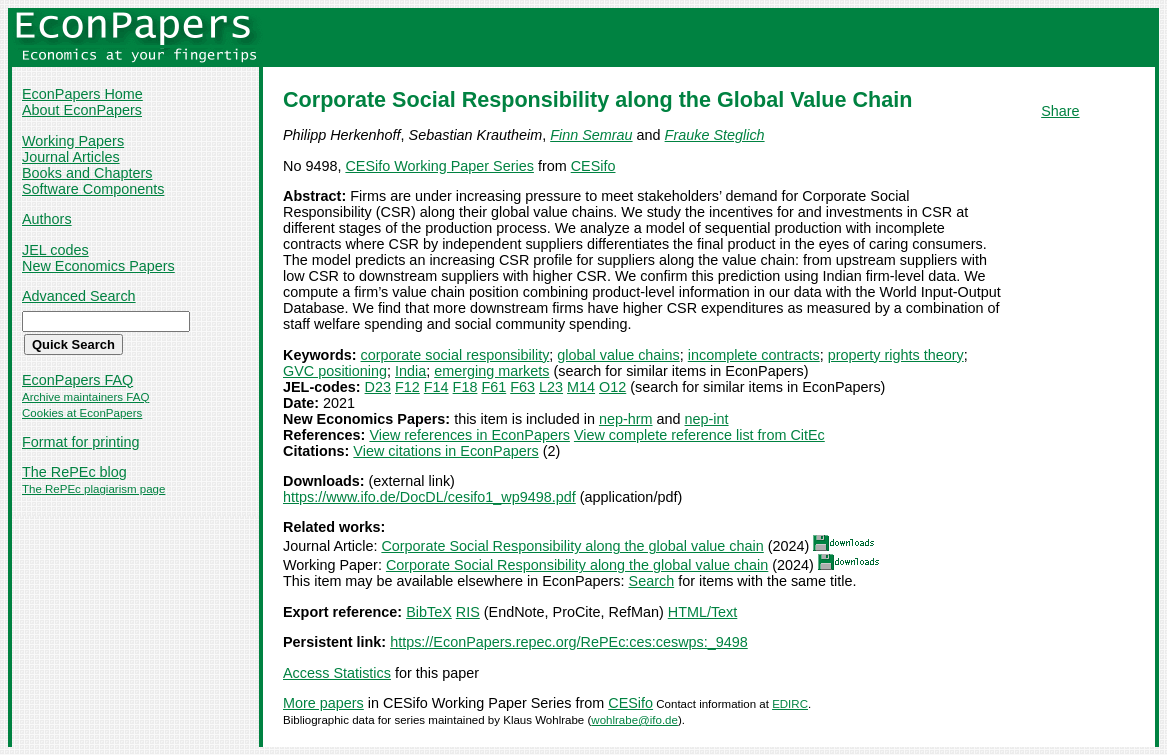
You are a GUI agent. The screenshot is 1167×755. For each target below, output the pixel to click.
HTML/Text (703, 612)
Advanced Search (79, 296)
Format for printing (81, 442)
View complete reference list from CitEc (699, 435)
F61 (493, 387)
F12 (407, 387)
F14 (436, 387)
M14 (581, 387)
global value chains (618, 355)
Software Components (93, 189)
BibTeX (429, 612)
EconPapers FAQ (77, 380)
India (410, 371)
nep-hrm (626, 419)
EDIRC (790, 704)
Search (652, 581)
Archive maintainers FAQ (85, 397)
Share (1060, 111)
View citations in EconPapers (445, 451)
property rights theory (896, 355)
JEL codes (55, 250)
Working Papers (73, 141)
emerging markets (491, 371)
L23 (551, 387)
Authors (47, 219)
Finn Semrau (591, 135)
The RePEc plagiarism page (93, 489)
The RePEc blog (74, 472)
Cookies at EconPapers (82, 413)
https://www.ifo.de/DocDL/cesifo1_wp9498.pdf (429, 497)
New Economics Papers (98, 266)
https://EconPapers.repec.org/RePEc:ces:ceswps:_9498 (569, 642)
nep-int (707, 419)
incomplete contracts (754, 355)
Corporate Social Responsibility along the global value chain (572, 546)
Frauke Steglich (715, 135)
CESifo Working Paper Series (439, 166)
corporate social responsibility (455, 355)
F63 (522, 387)
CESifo (593, 166)
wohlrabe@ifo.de (634, 720)
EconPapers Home (82, 94)
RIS (468, 612)
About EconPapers (82, 110)
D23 (378, 387)
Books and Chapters (87, 173)
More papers (323, 703)
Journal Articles (71, 157)
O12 (612, 387)
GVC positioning (335, 371)
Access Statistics (337, 673)
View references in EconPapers (469, 435)
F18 (465, 387)
